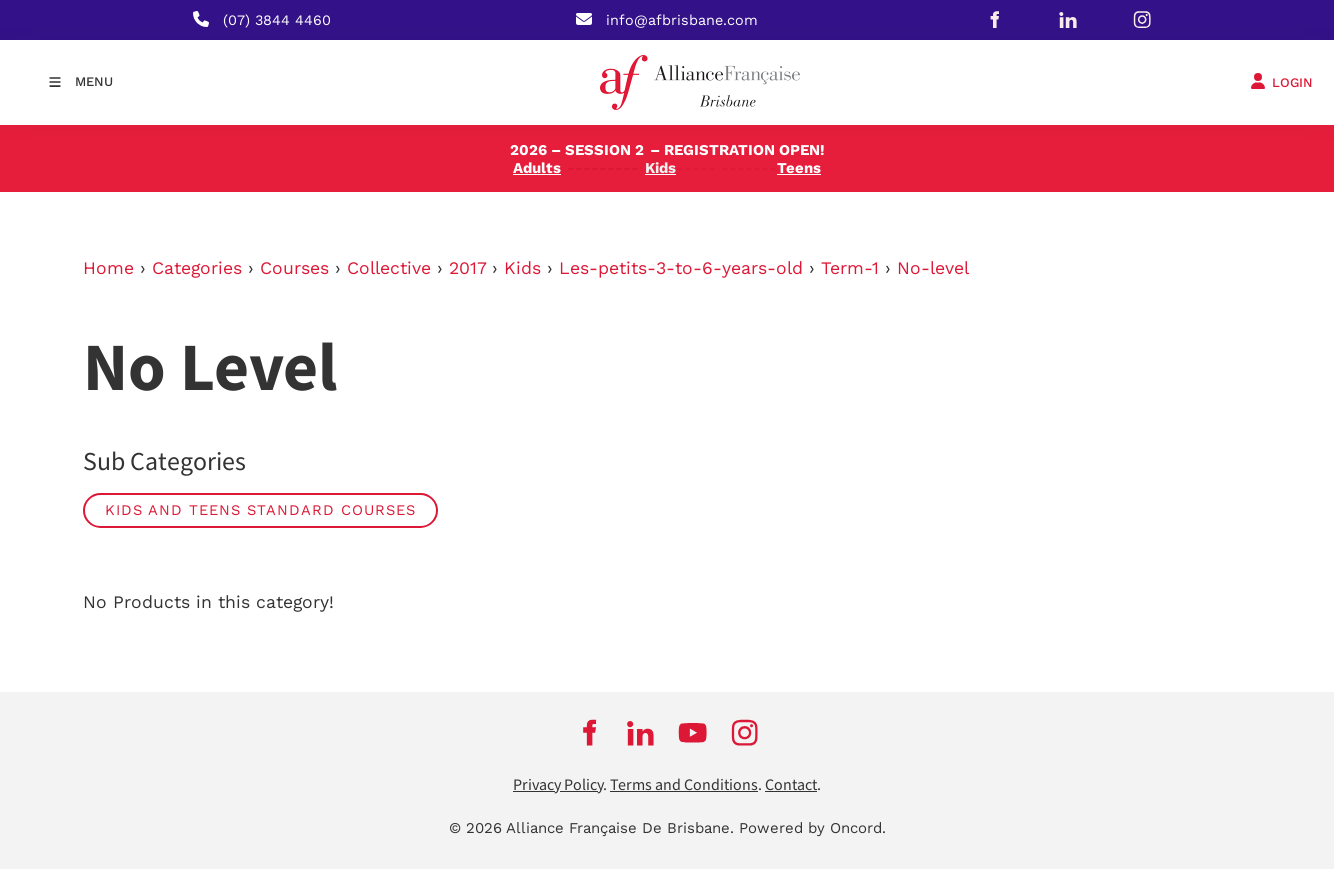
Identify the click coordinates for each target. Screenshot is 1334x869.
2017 (467, 268)
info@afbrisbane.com (682, 20)
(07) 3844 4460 (277, 20)
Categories (197, 268)
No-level (933, 268)
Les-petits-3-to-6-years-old (681, 268)
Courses (294, 268)
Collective (389, 268)
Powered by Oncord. (812, 828)
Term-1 (850, 268)
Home (108, 268)
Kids (522, 268)
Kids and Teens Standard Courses (260, 510)
